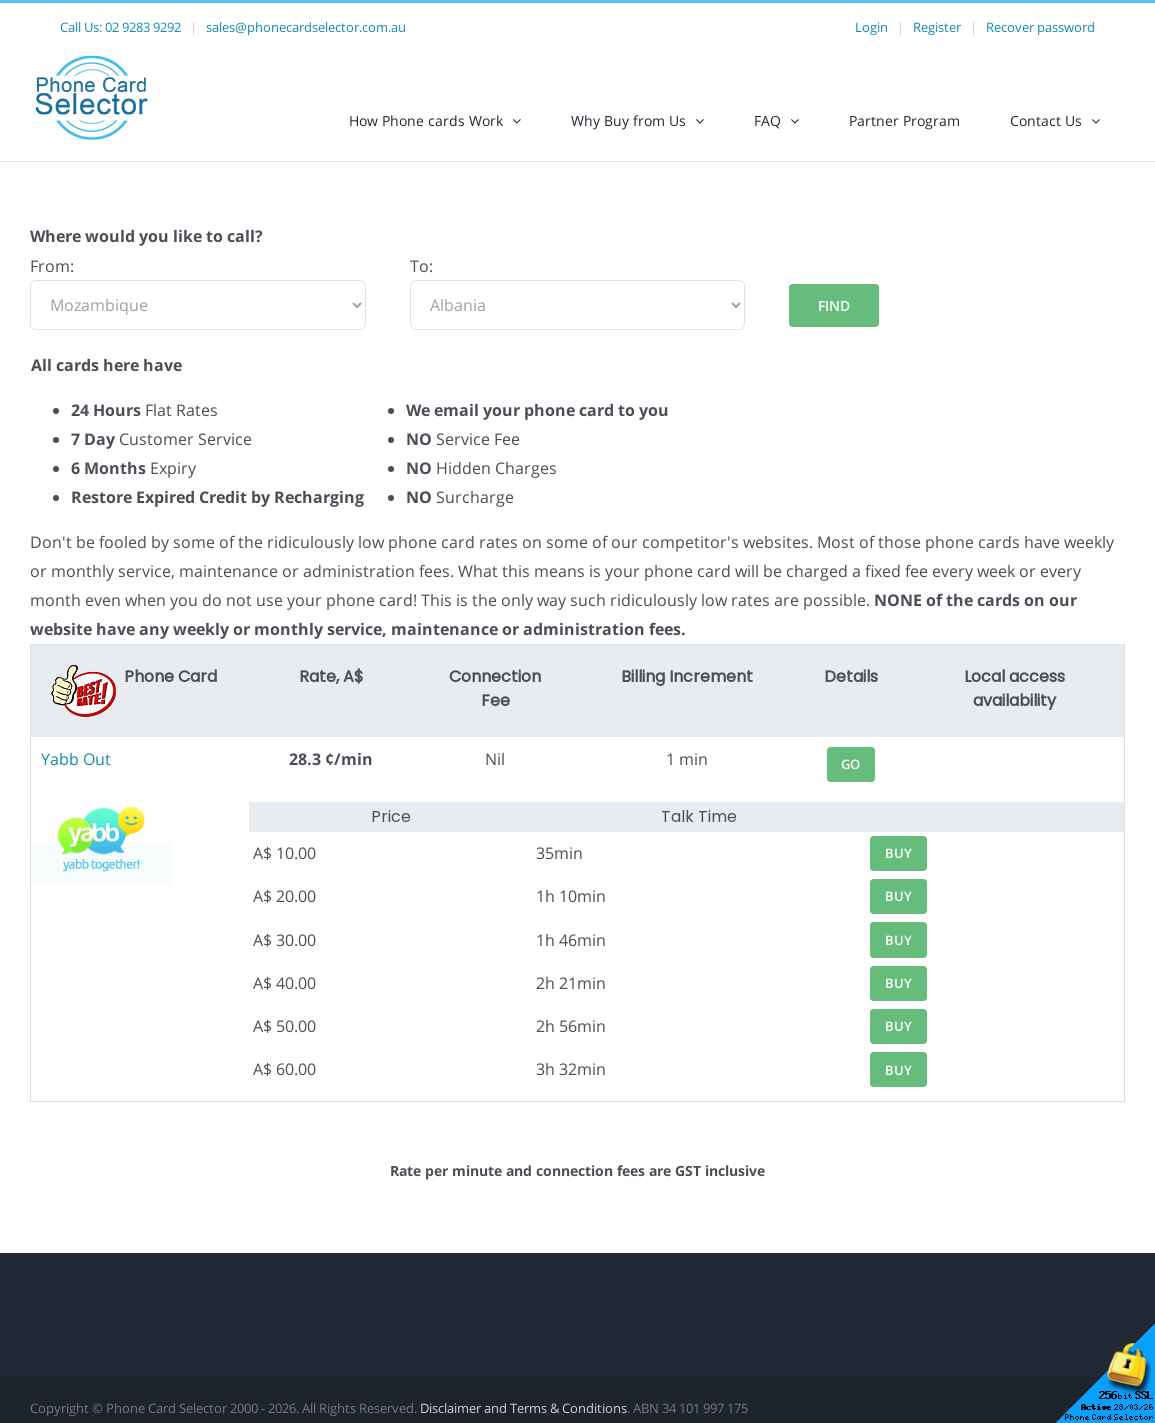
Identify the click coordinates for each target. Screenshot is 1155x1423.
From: (52, 266)
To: (421, 266)
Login (871, 27)
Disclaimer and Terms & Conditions (523, 1408)
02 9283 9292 (143, 27)
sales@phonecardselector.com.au (306, 27)
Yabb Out (76, 759)
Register (937, 27)
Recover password (1040, 27)
